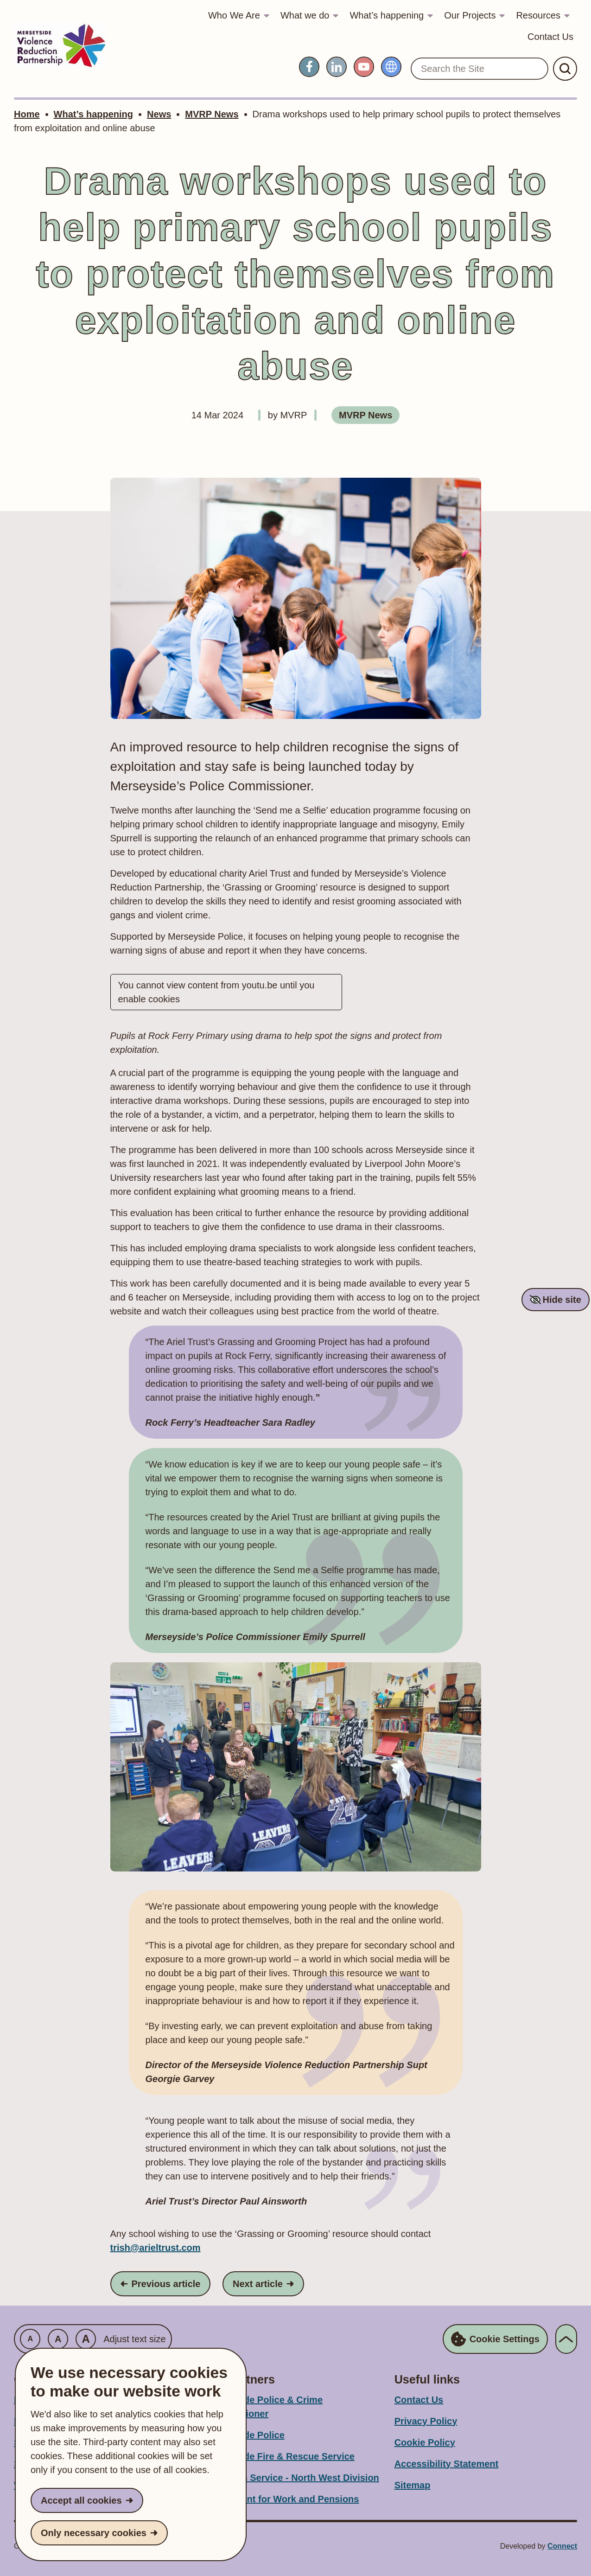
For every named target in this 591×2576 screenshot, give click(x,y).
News (159, 114)
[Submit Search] (565, 69)
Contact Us (550, 37)
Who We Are (234, 15)
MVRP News (211, 114)
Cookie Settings (495, 2339)
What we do (305, 15)
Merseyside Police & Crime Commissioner (263, 2407)
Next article (268, 2282)
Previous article (165, 2282)
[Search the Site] (479, 69)
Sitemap (412, 2485)
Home (27, 114)
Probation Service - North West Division (291, 2478)
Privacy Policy (426, 2421)
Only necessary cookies (93, 2533)
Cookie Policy (424, 2442)
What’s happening (387, 15)
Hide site (561, 1299)
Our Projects (470, 15)
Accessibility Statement (446, 2464)
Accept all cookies (81, 2500)
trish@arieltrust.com (155, 2248)
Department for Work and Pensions (281, 2499)
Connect (562, 2546)
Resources (538, 15)
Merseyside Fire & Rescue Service (279, 2456)
